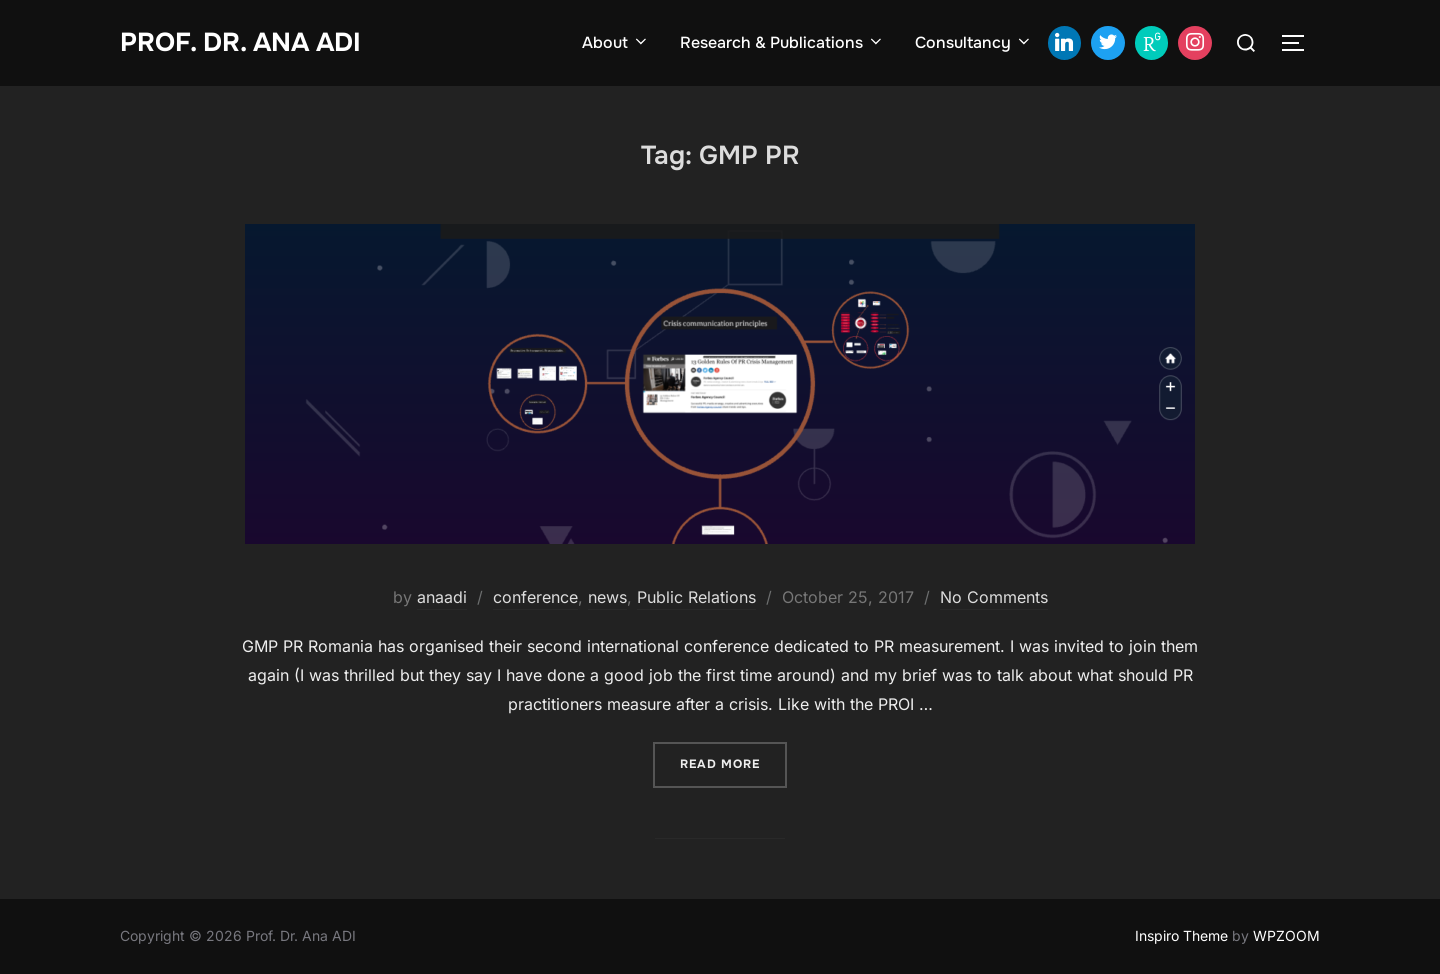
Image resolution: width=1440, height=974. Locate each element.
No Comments (994, 597)
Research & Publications (782, 42)
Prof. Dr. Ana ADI (240, 42)
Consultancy (974, 42)
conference (535, 597)
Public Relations (696, 597)
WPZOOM (1286, 935)
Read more (733, 762)
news (607, 597)
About (616, 42)
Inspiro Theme (1181, 935)
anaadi (442, 597)
